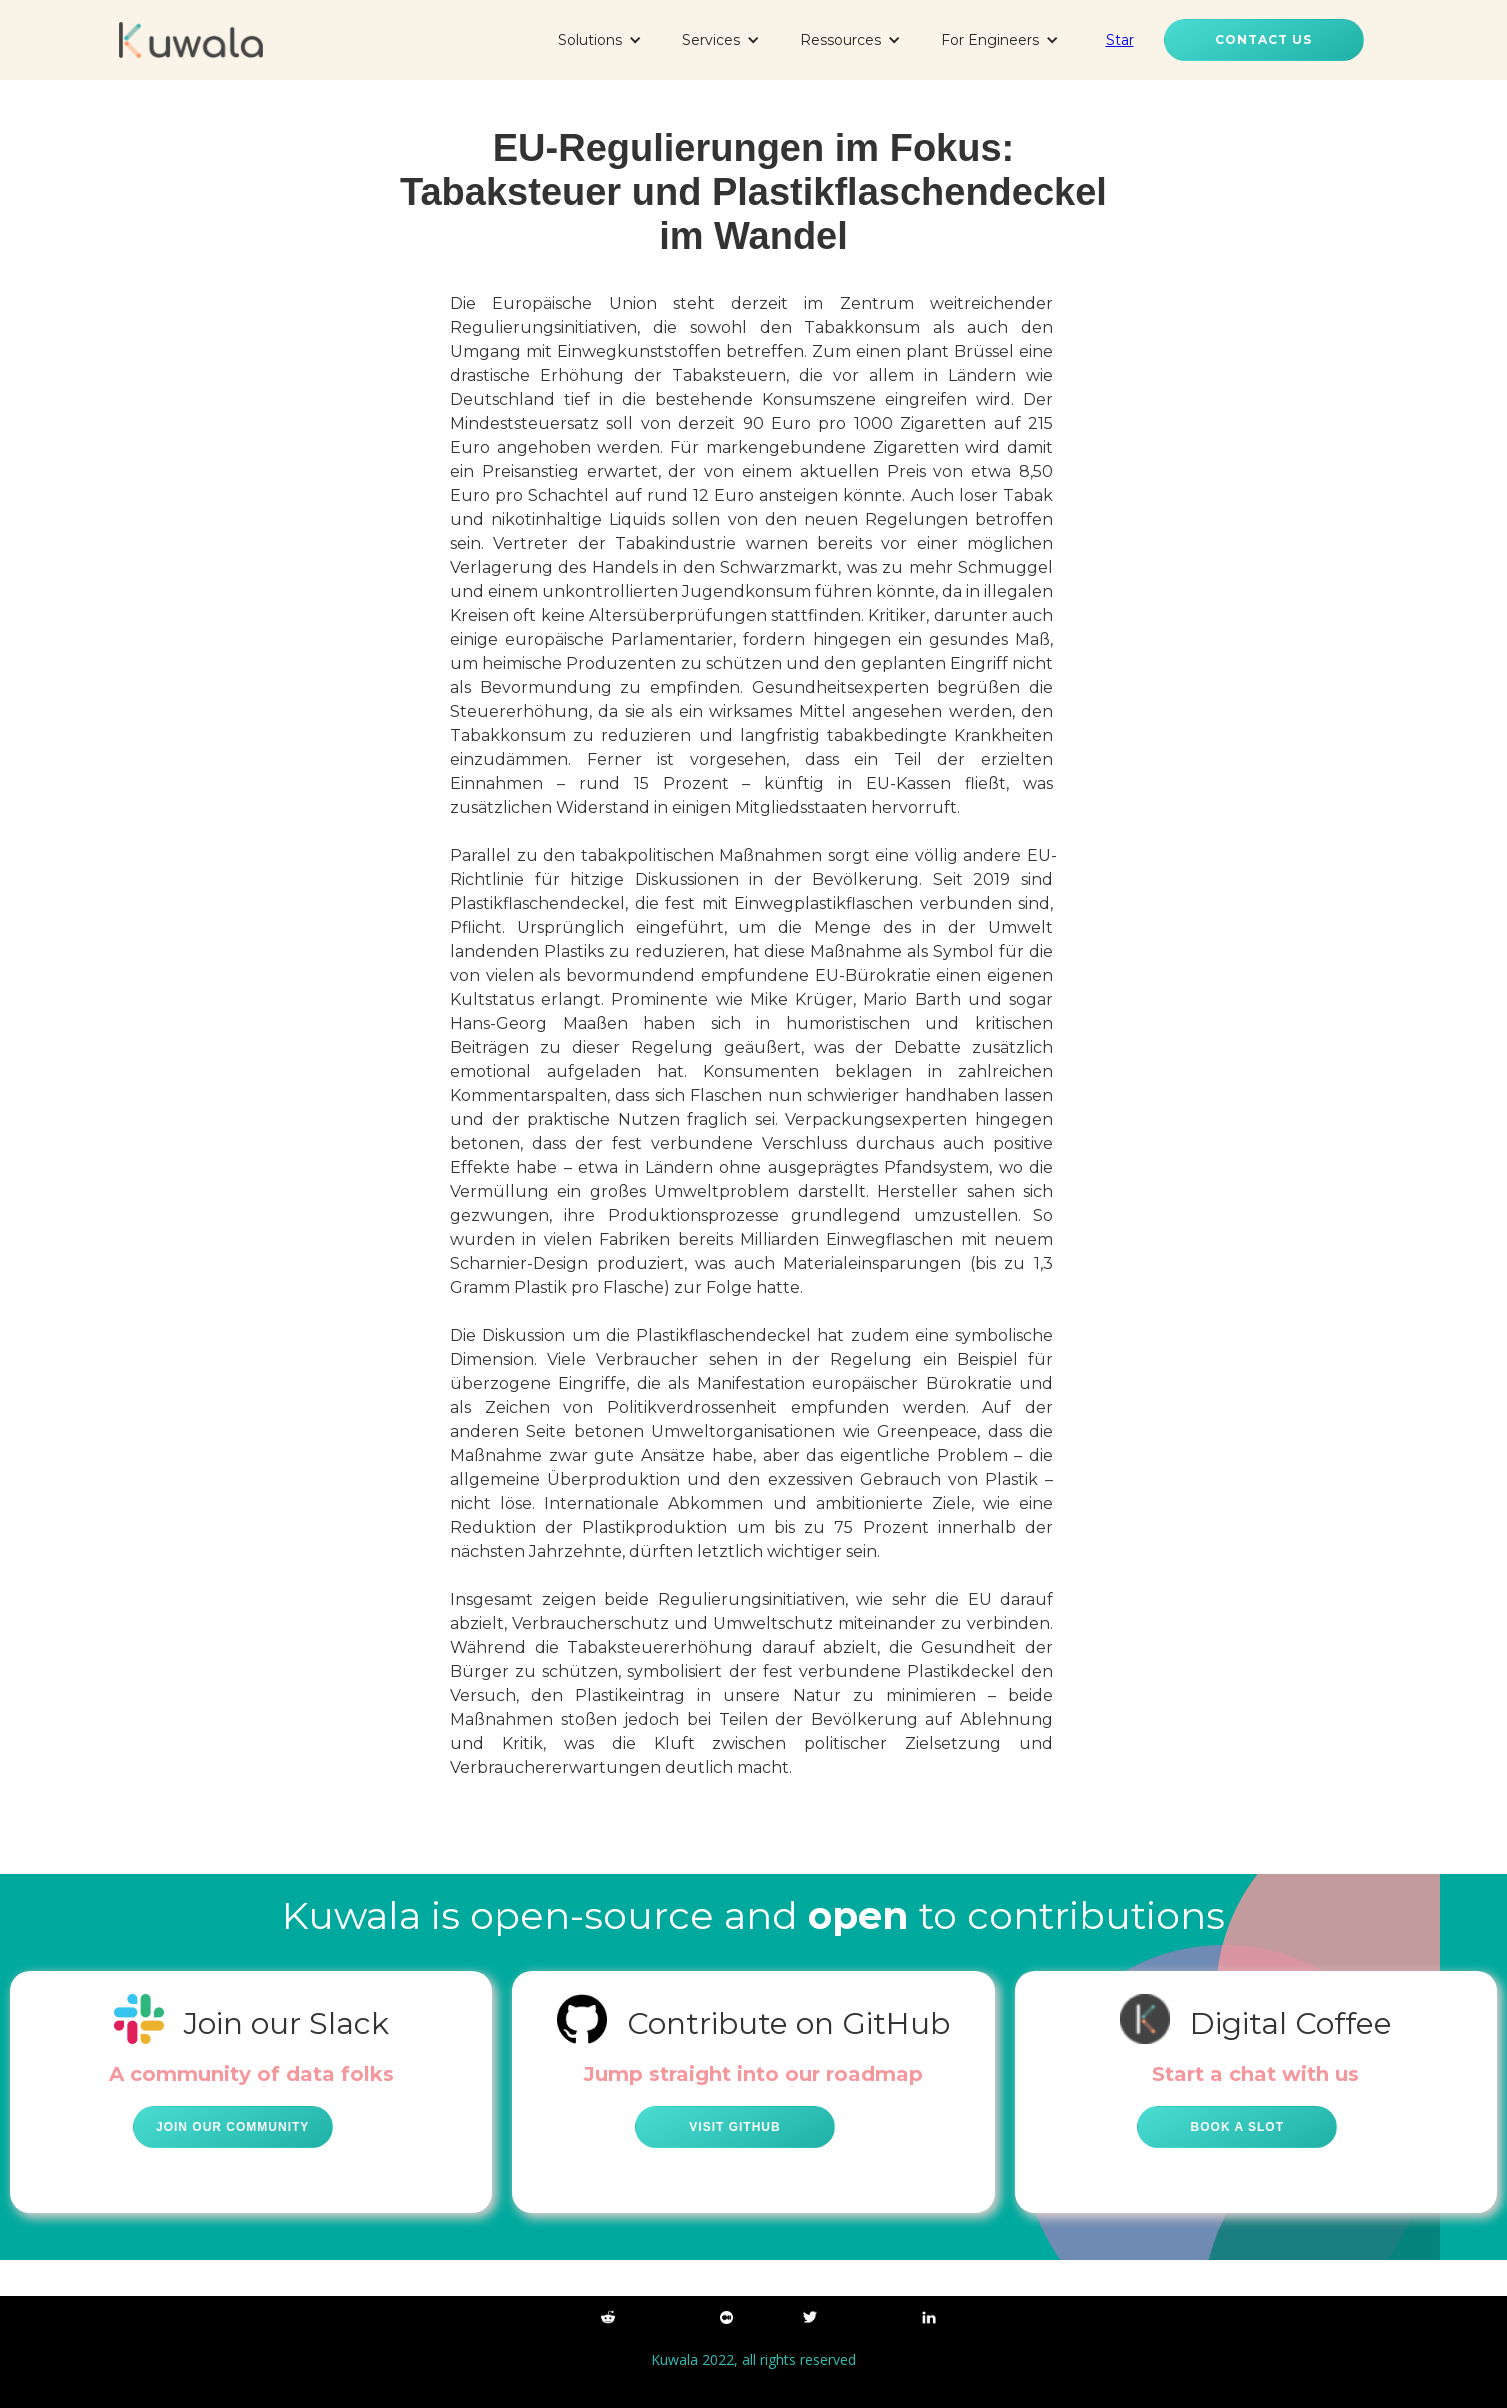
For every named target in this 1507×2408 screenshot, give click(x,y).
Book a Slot (1237, 2127)
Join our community (232, 2127)
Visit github (734, 2127)
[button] (600, 40)
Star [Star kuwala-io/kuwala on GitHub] (1120, 40)
